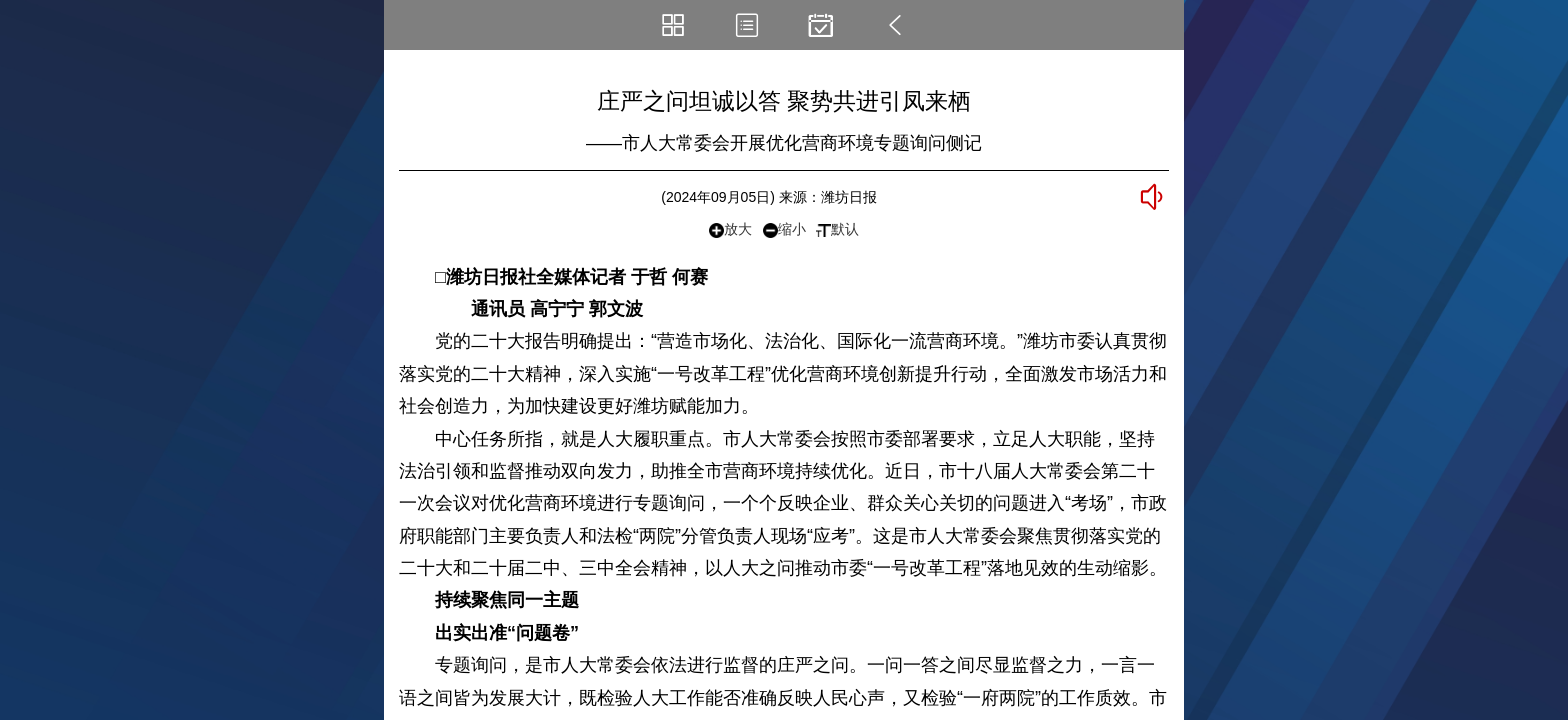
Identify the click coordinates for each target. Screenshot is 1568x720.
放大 (730, 229)
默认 (837, 229)
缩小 (784, 229)
